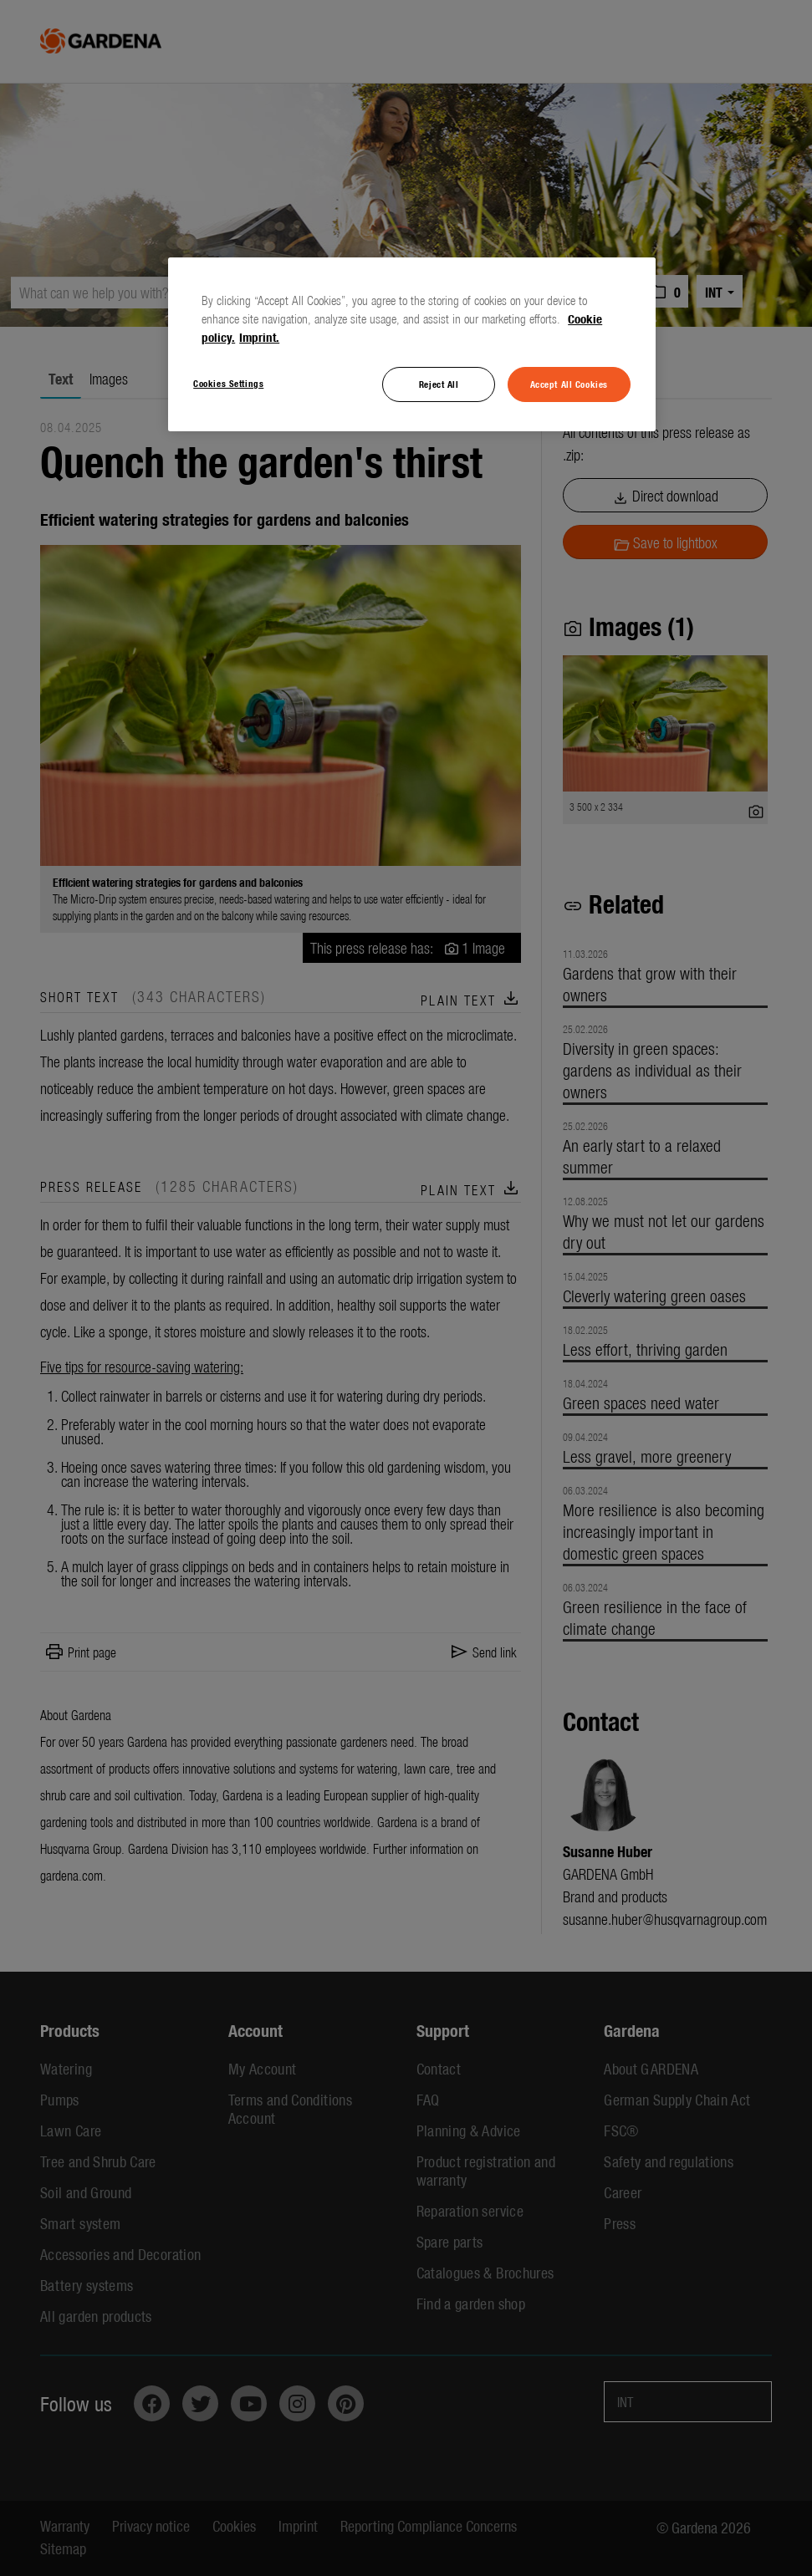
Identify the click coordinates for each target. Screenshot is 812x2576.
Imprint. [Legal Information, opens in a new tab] (259, 336)
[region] (412, 344)
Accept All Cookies (569, 383)
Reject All (439, 383)
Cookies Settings (228, 382)
